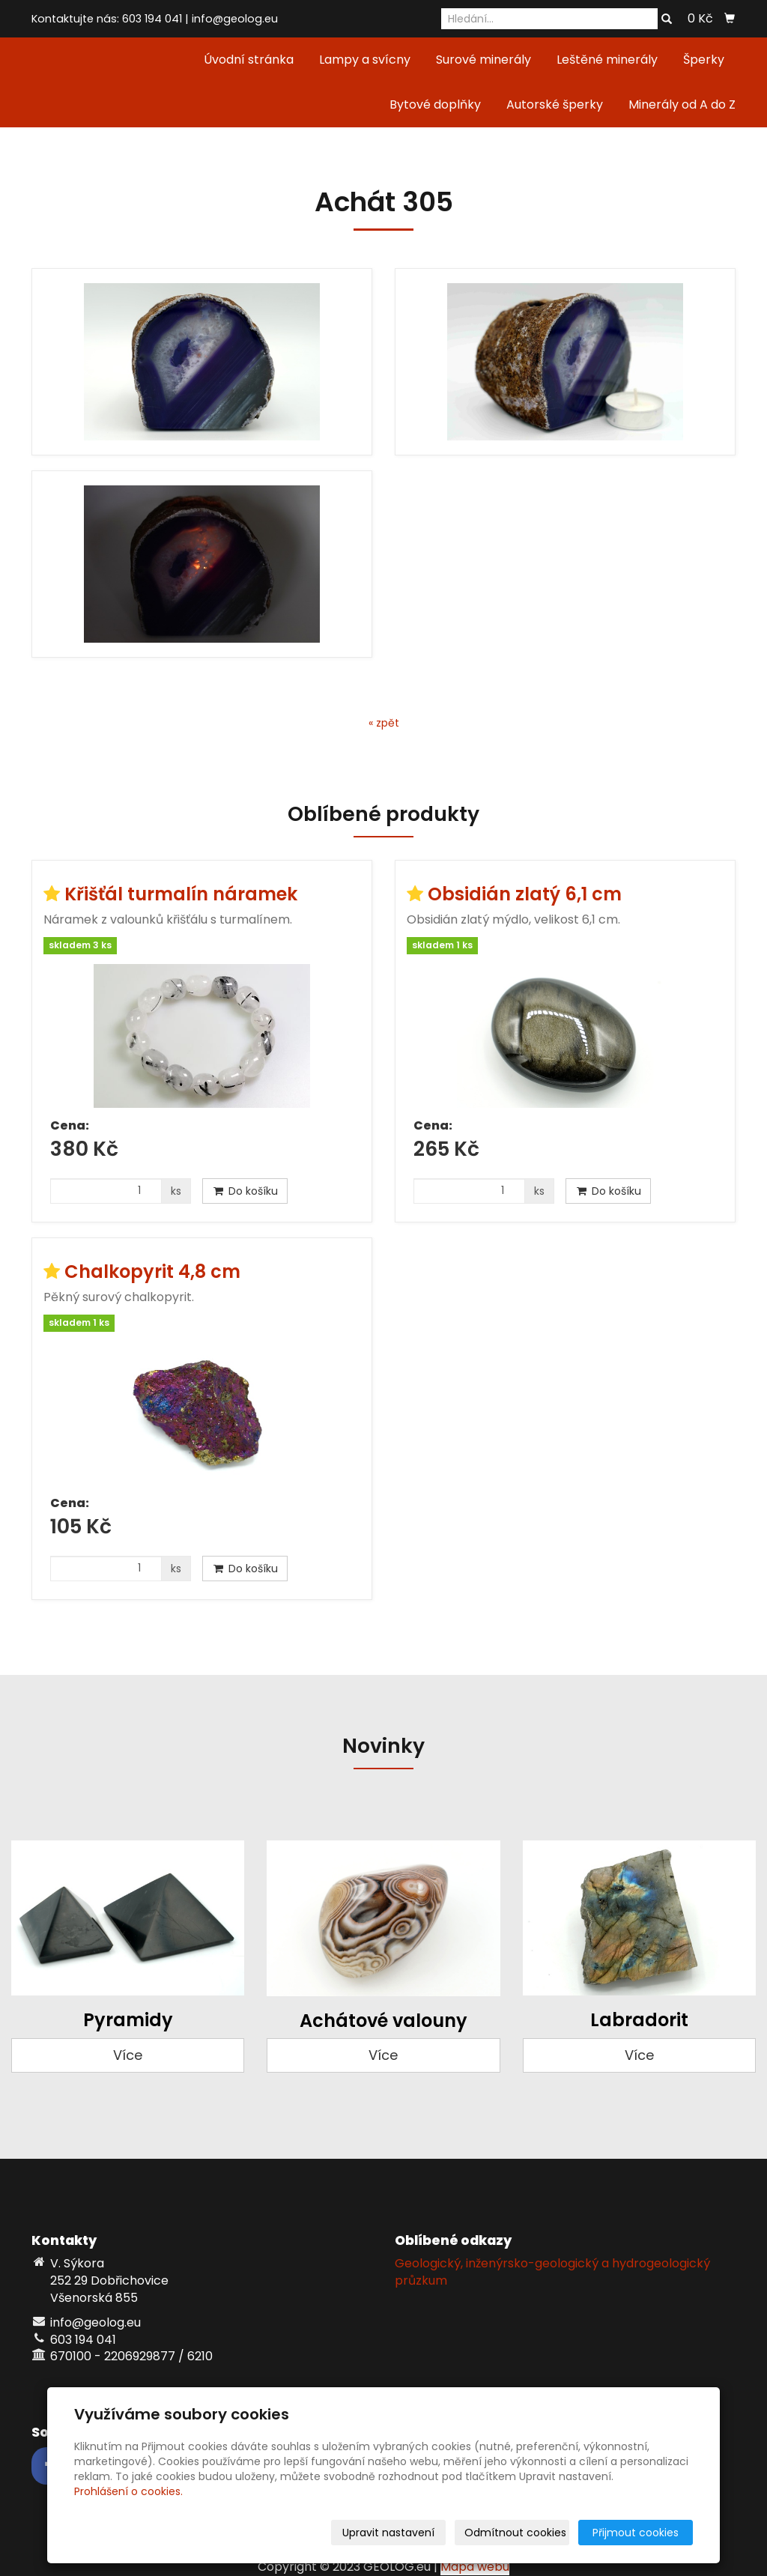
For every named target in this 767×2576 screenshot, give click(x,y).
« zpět (384, 722)
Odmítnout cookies (515, 2532)
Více (127, 2055)
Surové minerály (483, 59)
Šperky (703, 59)
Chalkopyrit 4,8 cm (152, 1271)
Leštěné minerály (607, 59)
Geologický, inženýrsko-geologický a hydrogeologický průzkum (552, 2272)
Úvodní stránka (249, 59)
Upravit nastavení (388, 2532)
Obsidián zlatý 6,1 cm (525, 894)
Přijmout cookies (635, 2532)
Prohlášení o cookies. (128, 2491)
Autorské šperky (554, 104)
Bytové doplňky (435, 104)
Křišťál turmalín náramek (180, 894)
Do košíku (245, 1191)
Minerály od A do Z (682, 104)
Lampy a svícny (364, 59)
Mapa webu (474, 2566)
